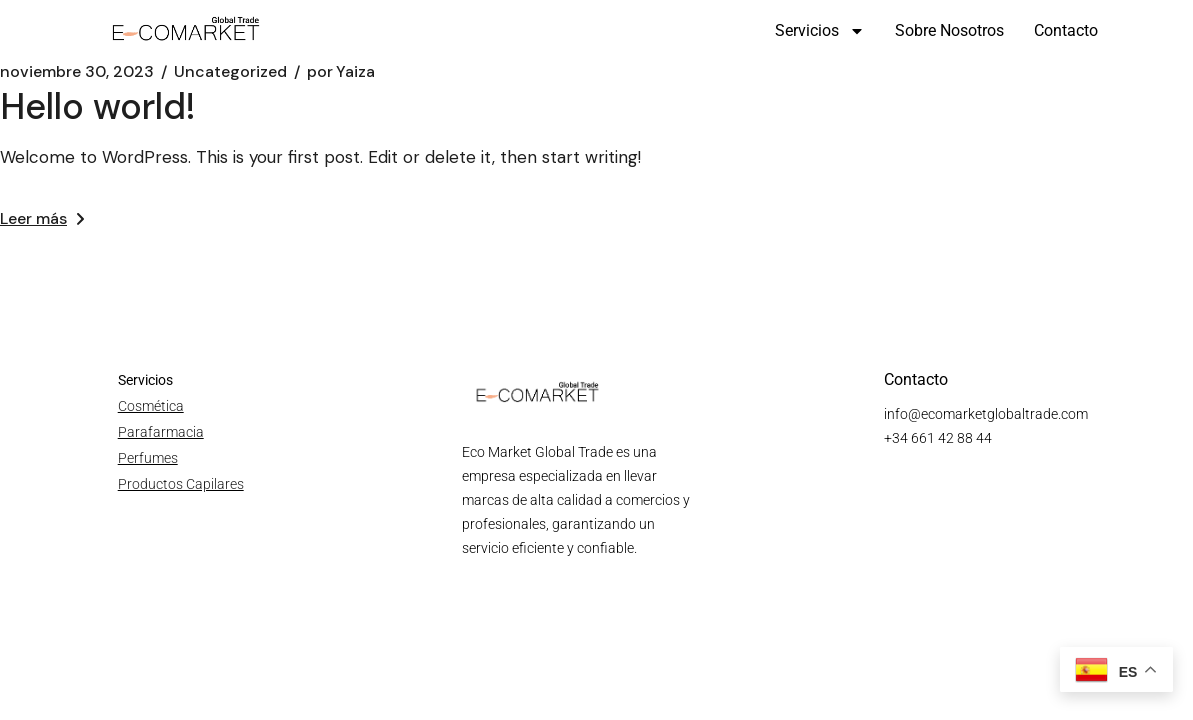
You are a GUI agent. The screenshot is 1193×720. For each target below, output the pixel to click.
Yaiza (341, 72)
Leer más (42, 218)
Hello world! (98, 106)
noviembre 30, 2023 (77, 72)
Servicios (820, 31)
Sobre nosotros (949, 30)
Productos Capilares (181, 484)
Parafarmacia (161, 432)
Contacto (1066, 30)
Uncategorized (230, 72)
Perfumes (148, 458)
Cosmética (151, 406)
